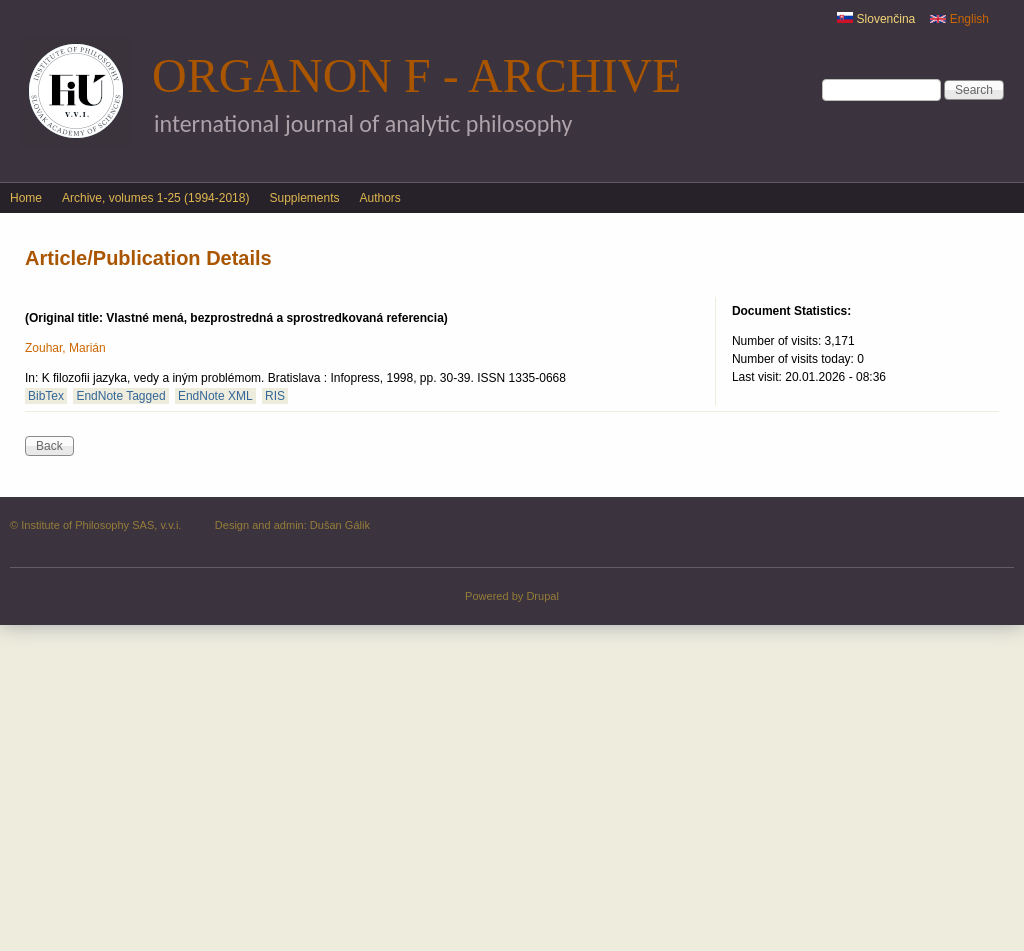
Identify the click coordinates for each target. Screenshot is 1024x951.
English (959, 19)
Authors (380, 198)
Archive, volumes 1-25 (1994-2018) (155, 198)
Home (26, 198)
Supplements (304, 198)
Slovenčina (876, 19)
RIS (275, 396)
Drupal (542, 596)
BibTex (46, 396)
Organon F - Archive (416, 75)
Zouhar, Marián (65, 348)
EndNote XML (215, 396)
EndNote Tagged (120, 396)
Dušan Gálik (340, 525)
